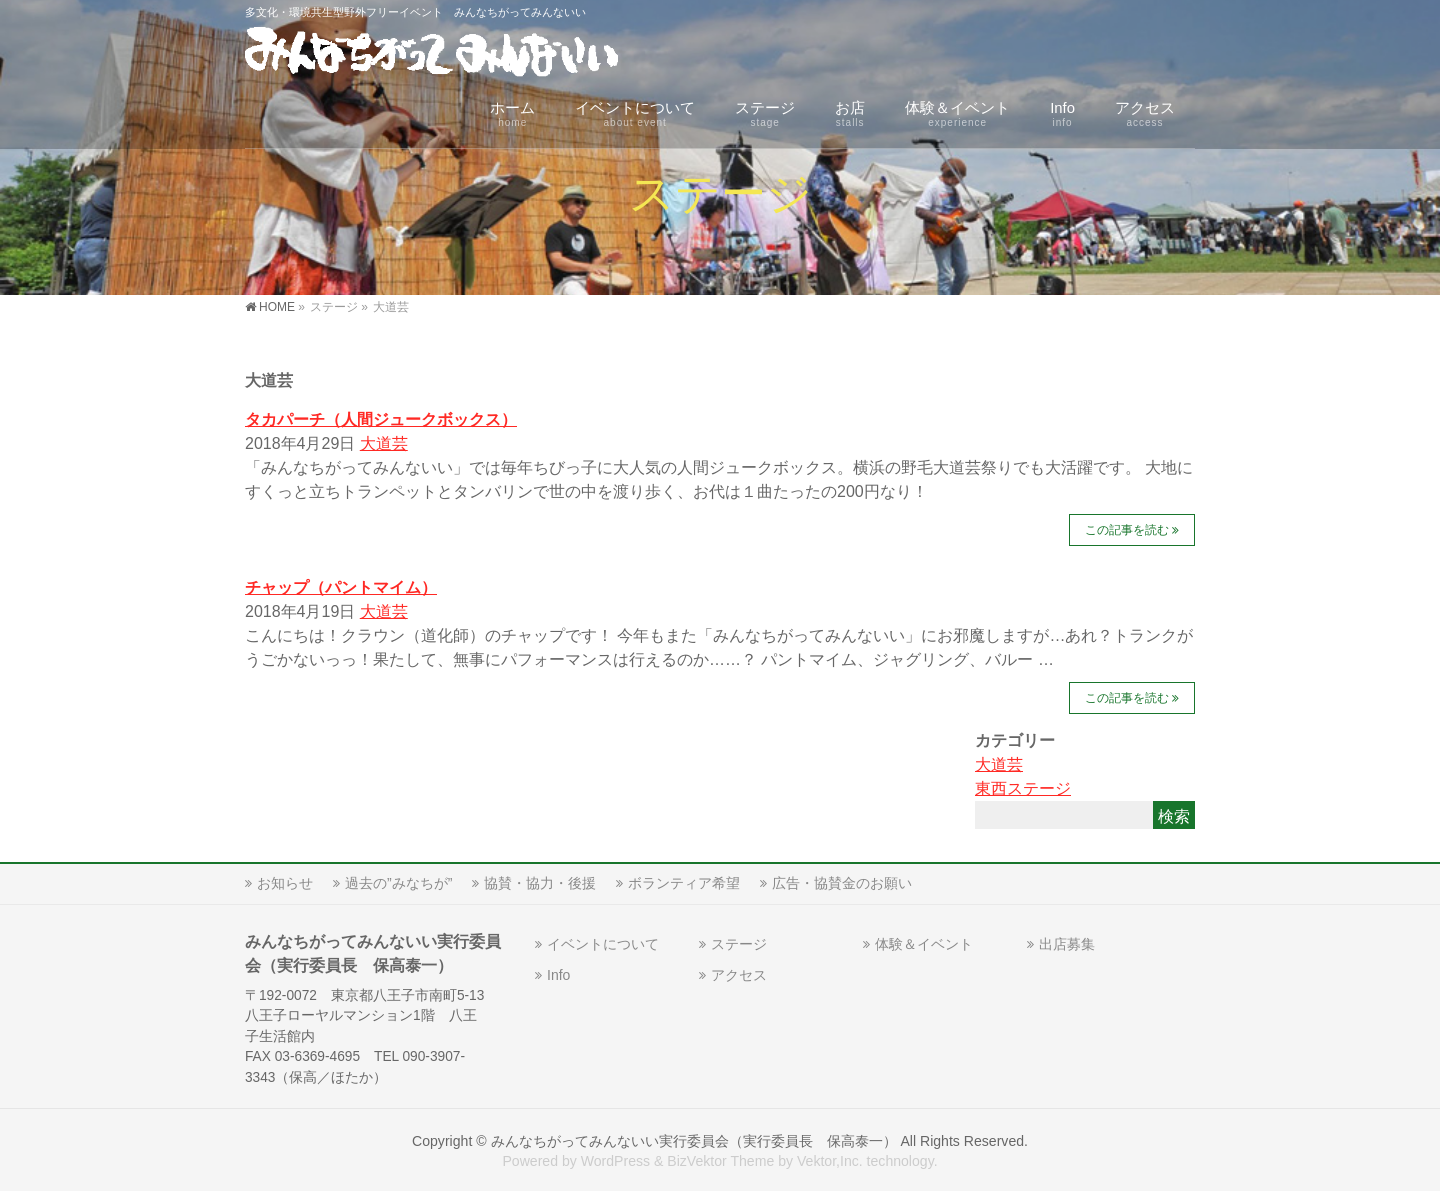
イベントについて (603, 944)
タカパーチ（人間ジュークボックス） (381, 419)
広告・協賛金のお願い (842, 883)
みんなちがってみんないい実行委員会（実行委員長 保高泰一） (694, 1141)
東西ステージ (1023, 788)
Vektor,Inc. (830, 1161)
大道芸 (384, 443)
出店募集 (1067, 944)
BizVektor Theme (720, 1161)
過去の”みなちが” (398, 883)
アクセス (739, 975)
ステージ (739, 944)
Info (558, 975)
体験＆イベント (924, 944)
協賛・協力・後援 (540, 883)
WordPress (615, 1161)
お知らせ (285, 883)
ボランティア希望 (684, 883)
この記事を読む (1127, 530)
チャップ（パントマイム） (341, 587)
